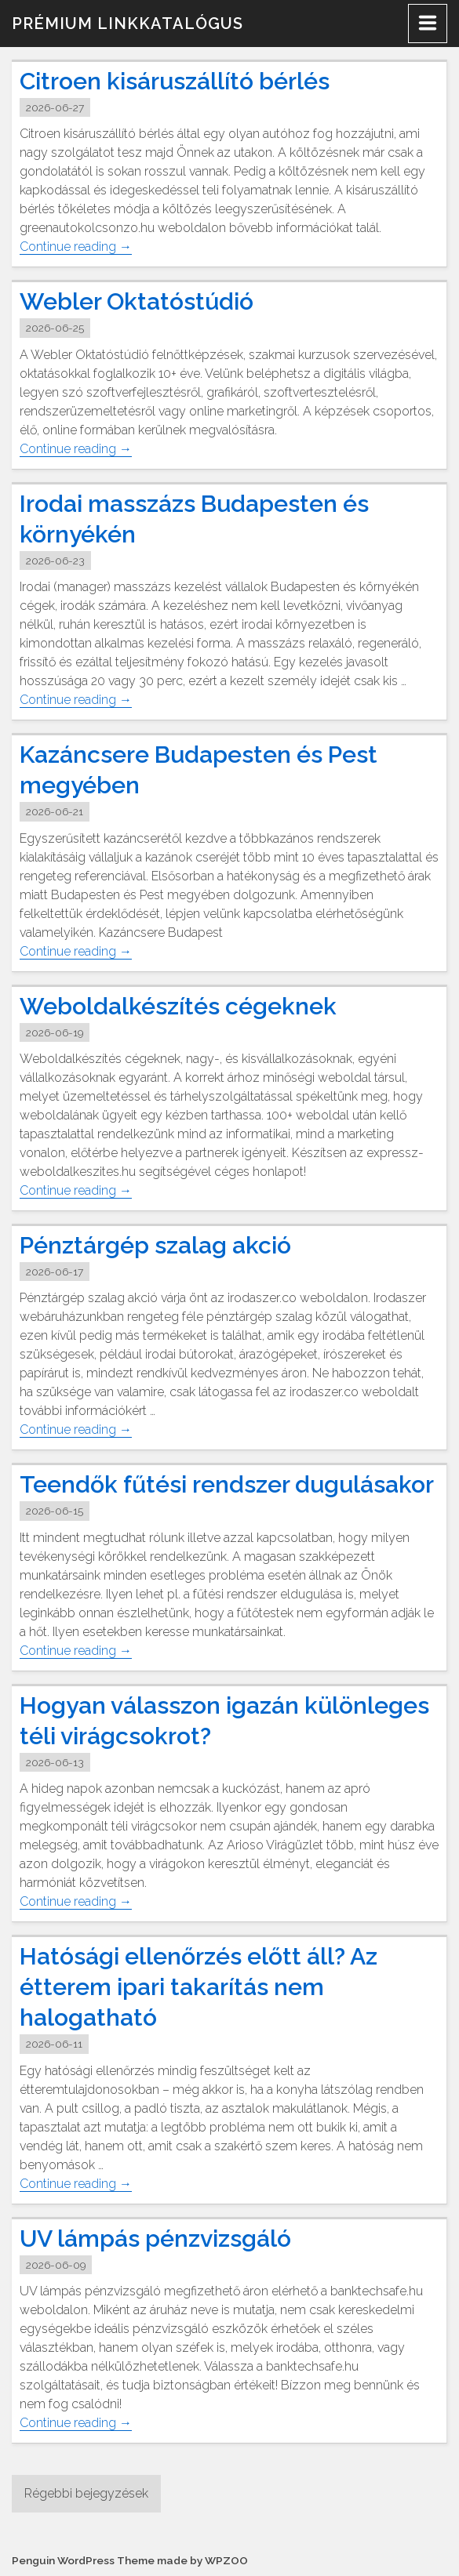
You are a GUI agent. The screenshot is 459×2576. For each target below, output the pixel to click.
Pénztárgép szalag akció (155, 1245)
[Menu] (427, 23)
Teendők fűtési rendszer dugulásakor (227, 1484)
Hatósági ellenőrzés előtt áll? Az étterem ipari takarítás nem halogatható (198, 1987)
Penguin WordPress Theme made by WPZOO (130, 2560)
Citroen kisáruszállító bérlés (175, 81)
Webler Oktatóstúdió (136, 301)
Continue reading (76, 247)
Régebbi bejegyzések (86, 2493)
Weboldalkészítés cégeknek (178, 1006)
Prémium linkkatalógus (127, 23)
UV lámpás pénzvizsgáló (155, 2238)
